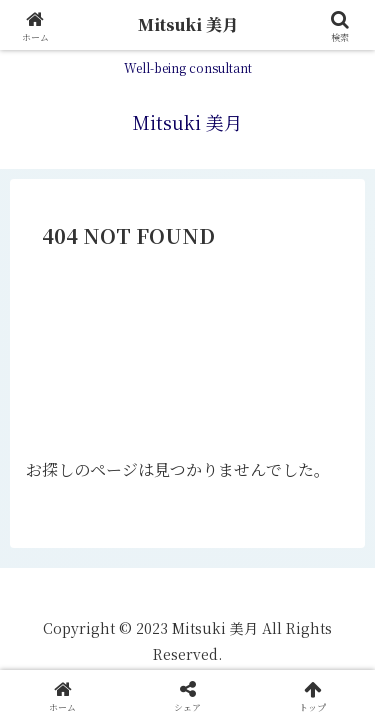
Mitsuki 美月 (188, 24)
